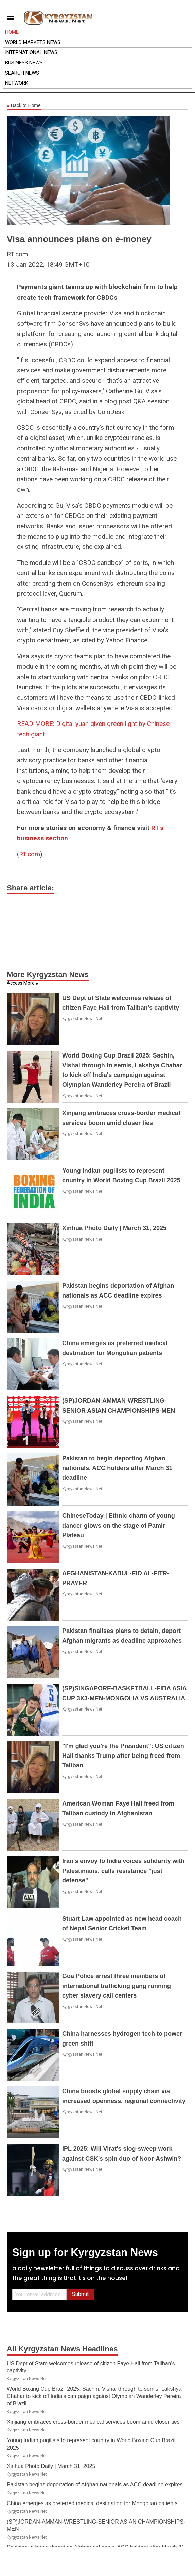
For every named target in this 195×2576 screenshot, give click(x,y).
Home (12, 32)
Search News (22, 73)
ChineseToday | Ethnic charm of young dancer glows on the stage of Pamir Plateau (118, 1525)
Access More (21, 983)
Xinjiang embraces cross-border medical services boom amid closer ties (93, 2422)
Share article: (30, 888)
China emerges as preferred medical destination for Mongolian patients (92, 2503)
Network (16, 83)
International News (31, 52)
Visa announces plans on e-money (79, 239)
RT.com (29, 854)
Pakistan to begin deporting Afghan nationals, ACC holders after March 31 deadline (117, 1468)
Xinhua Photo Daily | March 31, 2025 (114, 1228)
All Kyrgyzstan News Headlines (62, 2348)
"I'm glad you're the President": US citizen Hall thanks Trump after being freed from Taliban (123, 1756)
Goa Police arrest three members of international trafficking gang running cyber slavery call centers (116, 1986)
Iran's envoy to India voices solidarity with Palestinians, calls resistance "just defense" (123, 1871)
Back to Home (24, 105)
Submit (80, 2294)
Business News (24, 63)
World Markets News (32, 42)
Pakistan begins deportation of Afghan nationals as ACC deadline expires (95, 2484)
